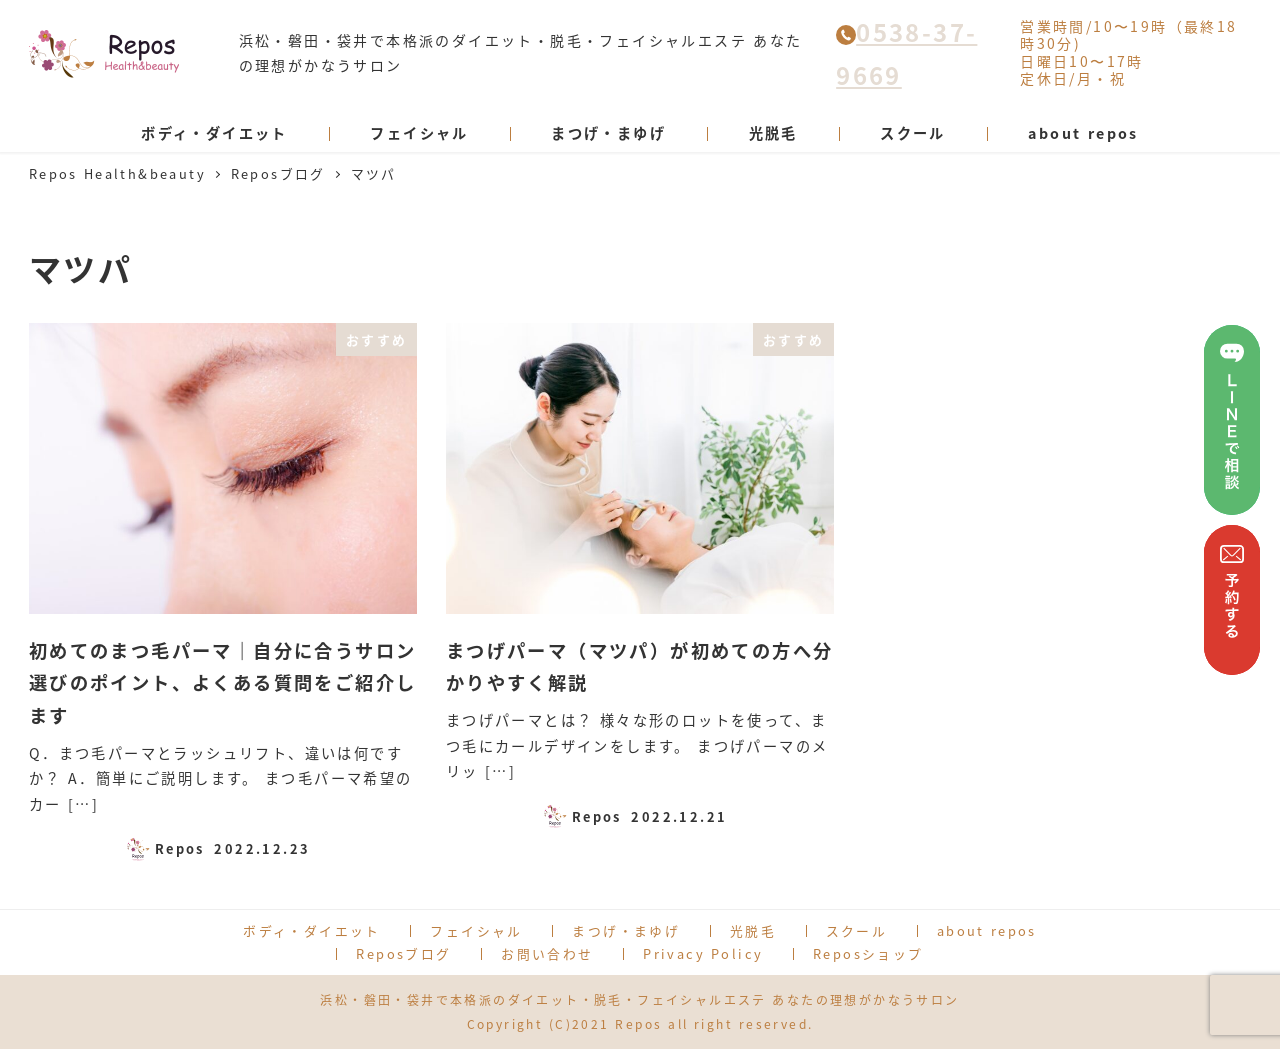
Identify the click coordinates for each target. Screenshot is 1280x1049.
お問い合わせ (547, 953)
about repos (987, 930)
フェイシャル (476, 930)
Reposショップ (868, 953)
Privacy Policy (703, 953)
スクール (857, 930)
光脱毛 (753, 930)
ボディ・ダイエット (312, 930)
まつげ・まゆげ (626, 930)
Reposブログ (403, 953)
